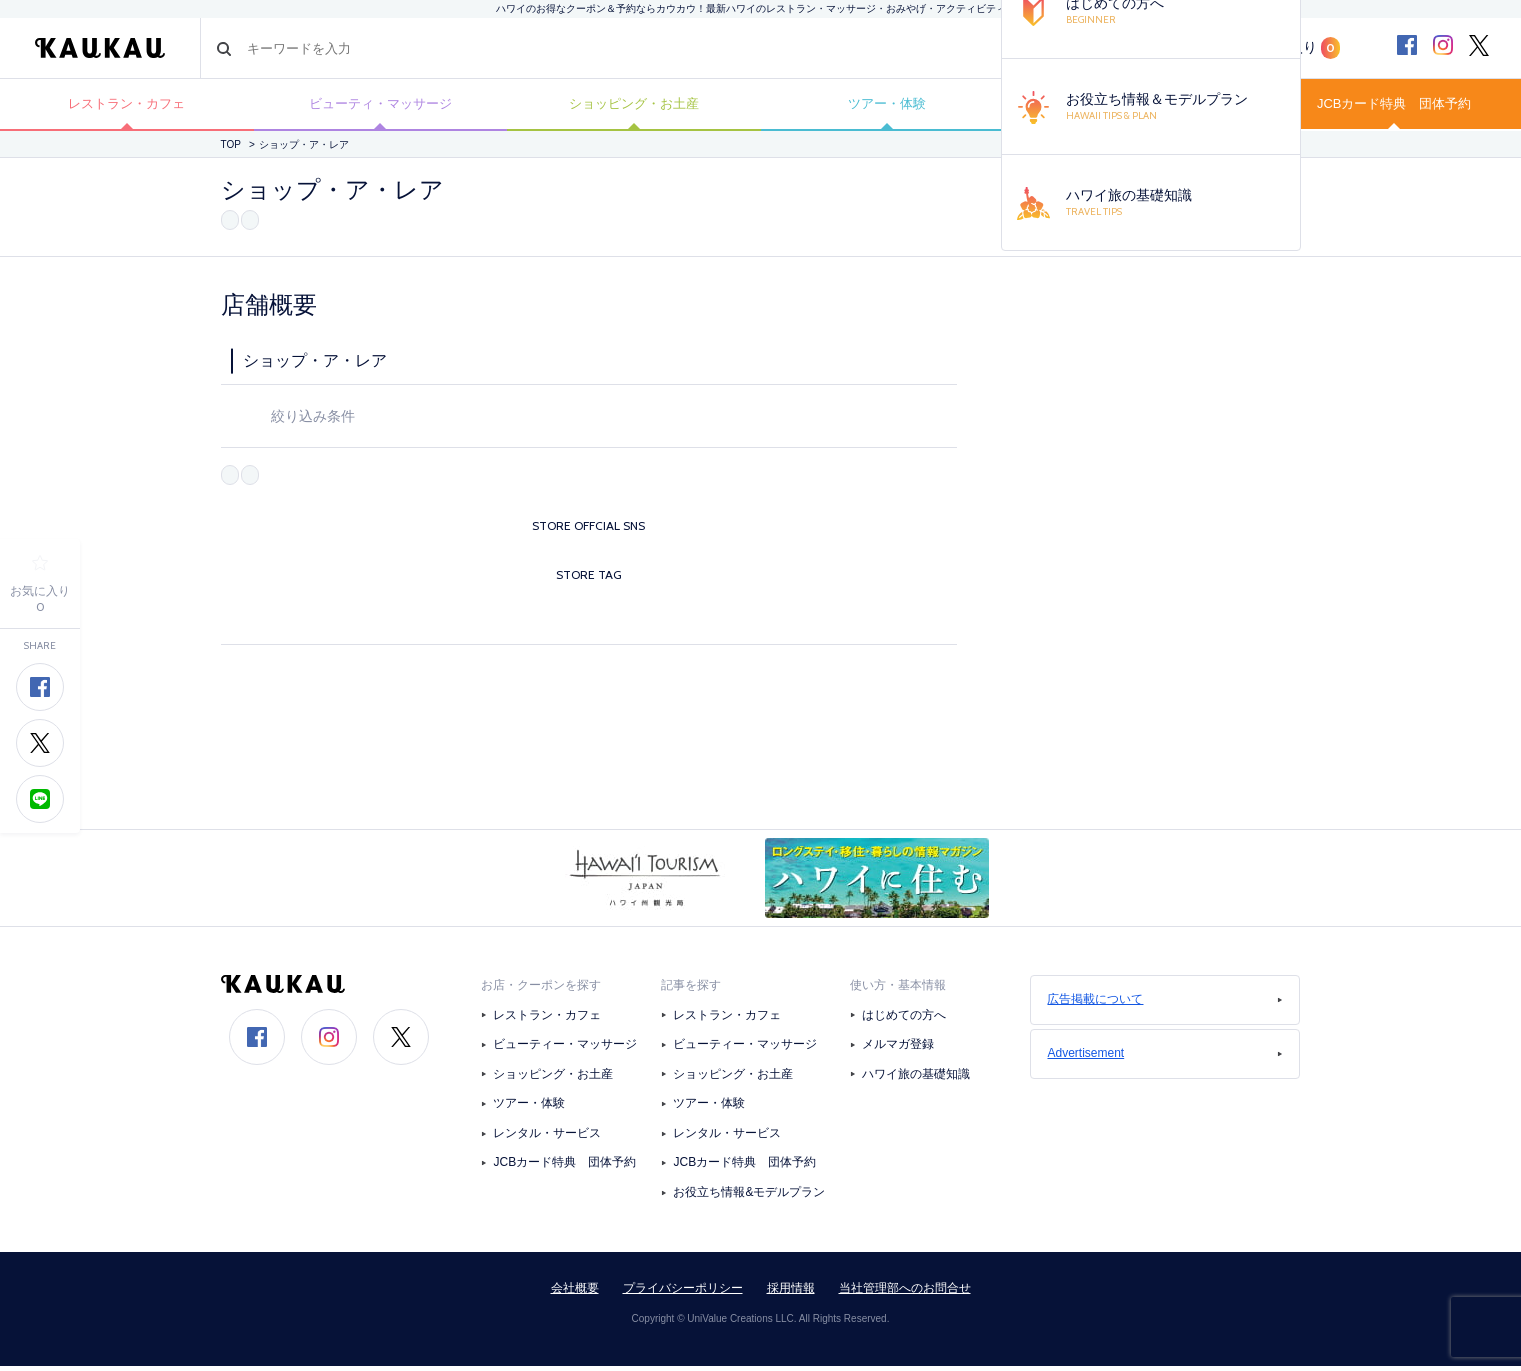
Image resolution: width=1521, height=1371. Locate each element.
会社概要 (575, 1293)
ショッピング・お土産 (634, 107)
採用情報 (791, 1293)
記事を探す (691, 990)
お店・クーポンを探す (541, 990)
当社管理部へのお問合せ (905, 1293)
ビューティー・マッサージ (565, 1050)
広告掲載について (1165, 1005)
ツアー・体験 (887, 107)
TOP (231, 151)
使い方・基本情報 (898, 990)
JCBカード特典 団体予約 (1394, 107)
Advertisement (1165, 1059)
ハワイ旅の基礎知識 (916, 1079)
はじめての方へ (904, 1020)
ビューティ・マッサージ (380, 107)
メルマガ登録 (898, 1050)
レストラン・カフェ (127, 107)
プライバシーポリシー (683, 1293)
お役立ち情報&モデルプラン (749, 1198)
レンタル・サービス (547, 1138)
